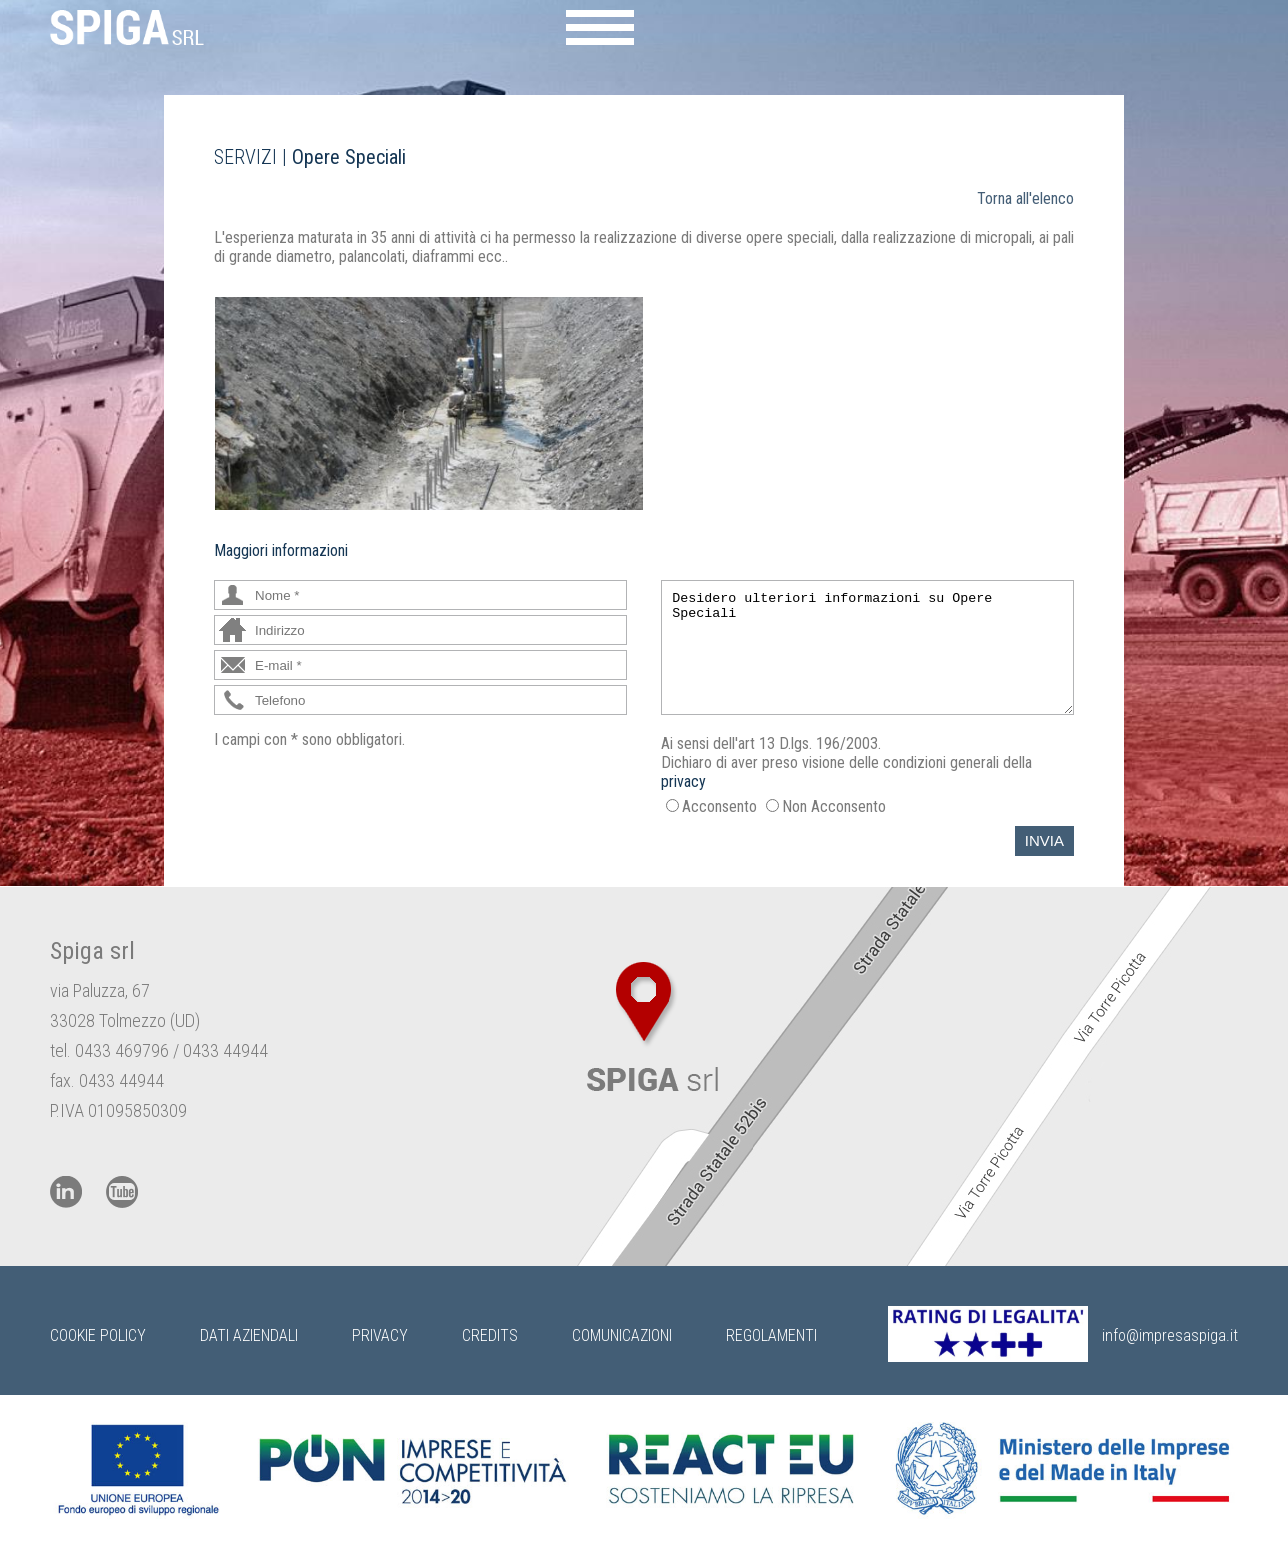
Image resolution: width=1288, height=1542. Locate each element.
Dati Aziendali (249, 1335)
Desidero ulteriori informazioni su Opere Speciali (867, 647)
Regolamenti (771, 1335)
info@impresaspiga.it (1170, 1335)
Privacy (380, 1335)
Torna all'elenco (1025, 198)
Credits (490, 1335)
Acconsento (719, 806)
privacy (683, 781)
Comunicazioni (622, 1335)
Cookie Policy (98, 1335)
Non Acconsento (834, 806)
